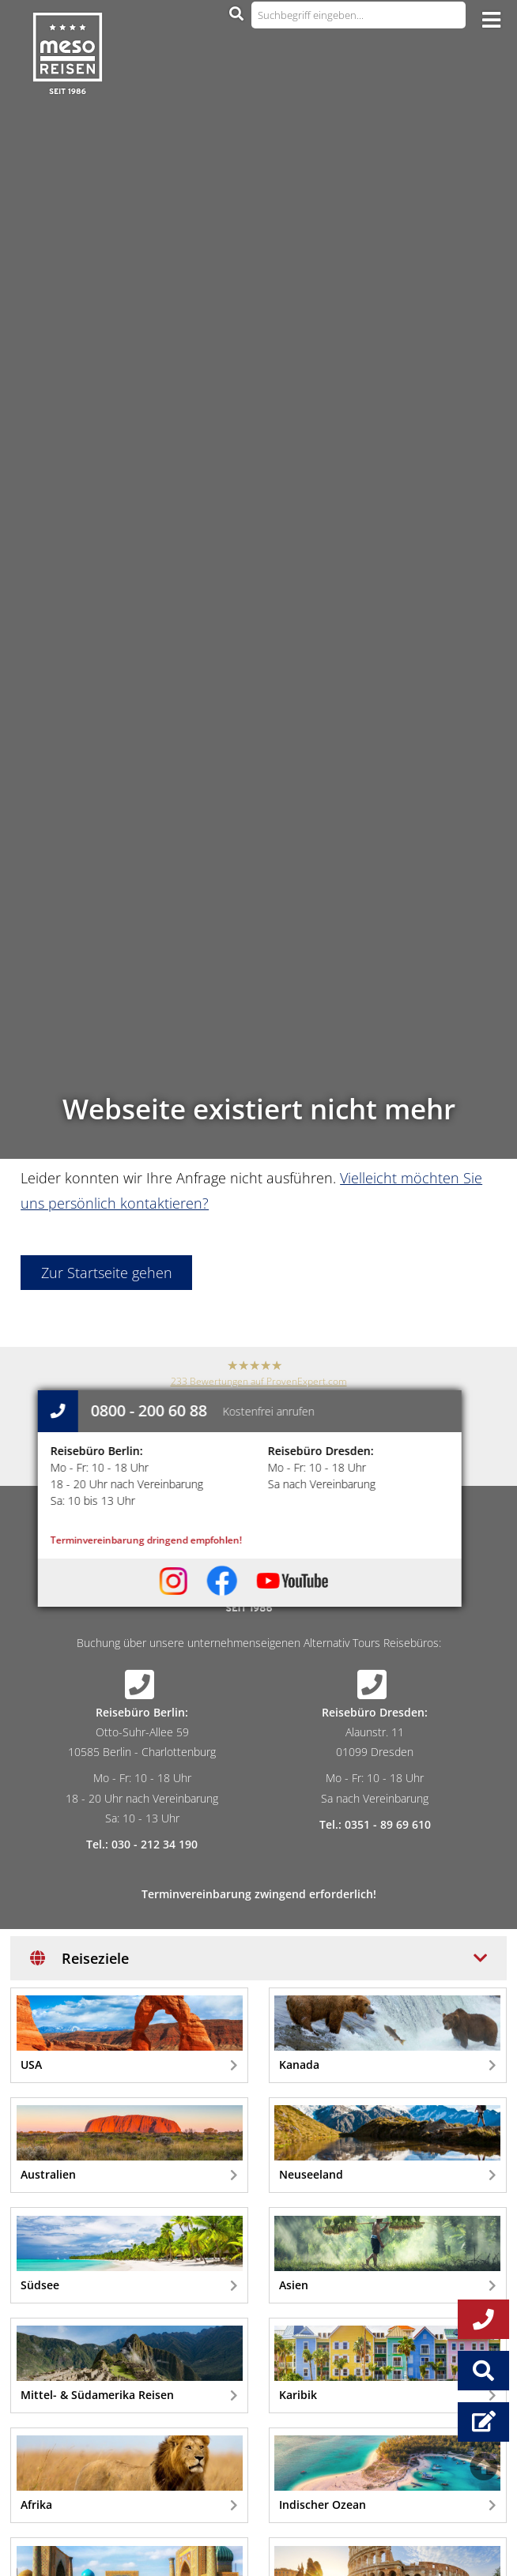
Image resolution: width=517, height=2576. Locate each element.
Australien (130, 2143)
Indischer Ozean (387, 2473)
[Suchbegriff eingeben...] (358, 15)
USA (130, 2033)
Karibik (387, 2364)
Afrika (130, 2473)
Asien (387, 2254)
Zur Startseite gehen (106, 1272)
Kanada (387, 2033)
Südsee (130, 2254)
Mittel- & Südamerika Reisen (130, 2364)
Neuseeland (387, 2143)
